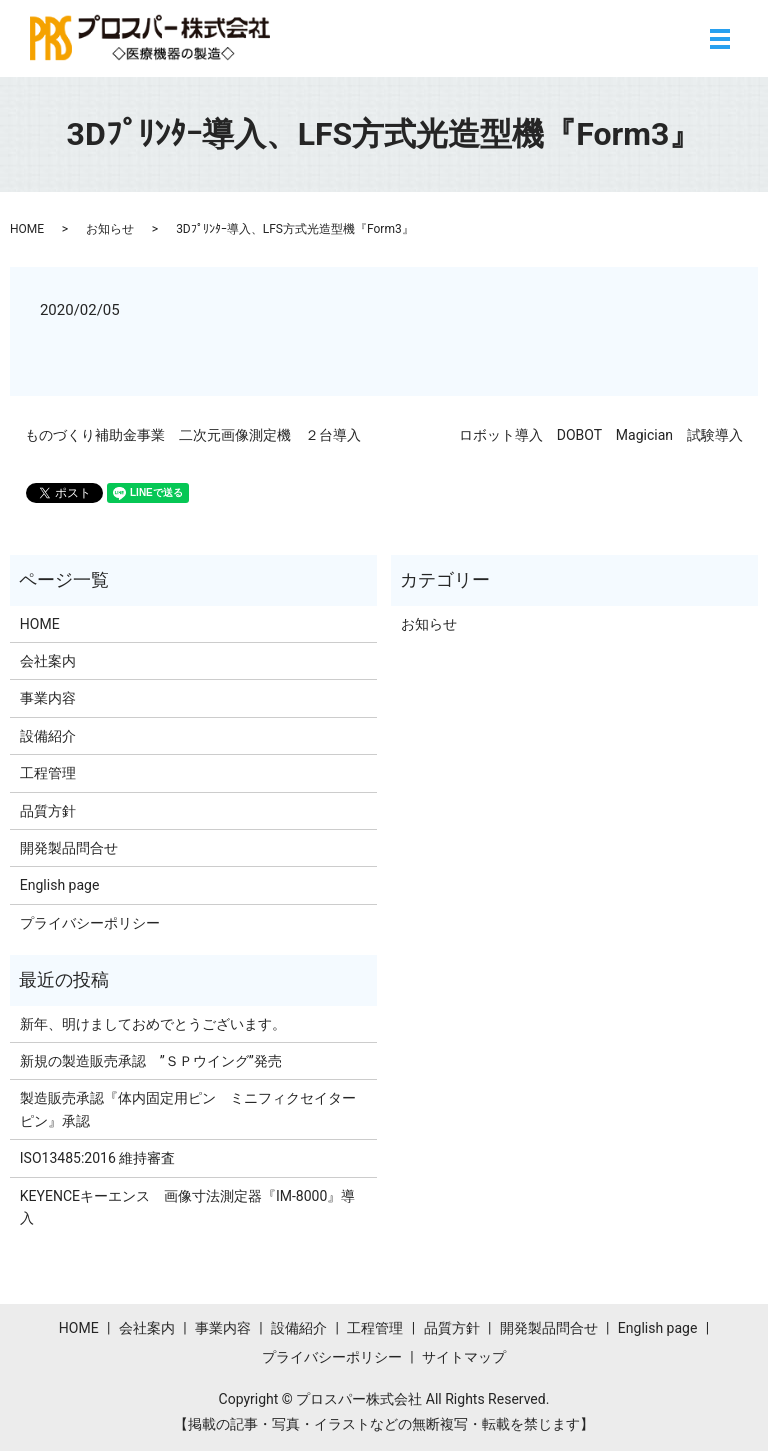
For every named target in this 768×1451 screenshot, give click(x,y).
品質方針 (48, 811)
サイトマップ (464, 1357)
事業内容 (48, 698)
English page (60, 885)
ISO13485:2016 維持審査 (97, 1158)
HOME (27, 229)
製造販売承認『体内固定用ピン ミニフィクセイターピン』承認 (188, 1109)
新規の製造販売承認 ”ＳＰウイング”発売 (151, 1061)
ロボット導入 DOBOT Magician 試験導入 (601, 435)
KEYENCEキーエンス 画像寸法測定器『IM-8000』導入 (188, 1207)
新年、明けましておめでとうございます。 (153, 1024)
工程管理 (48, 773)
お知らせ (110, 229)
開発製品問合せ (69, 848)
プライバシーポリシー (90, 923)
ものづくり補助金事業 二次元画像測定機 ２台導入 (193, 435)
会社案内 (48, 661)
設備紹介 (48, 736)
